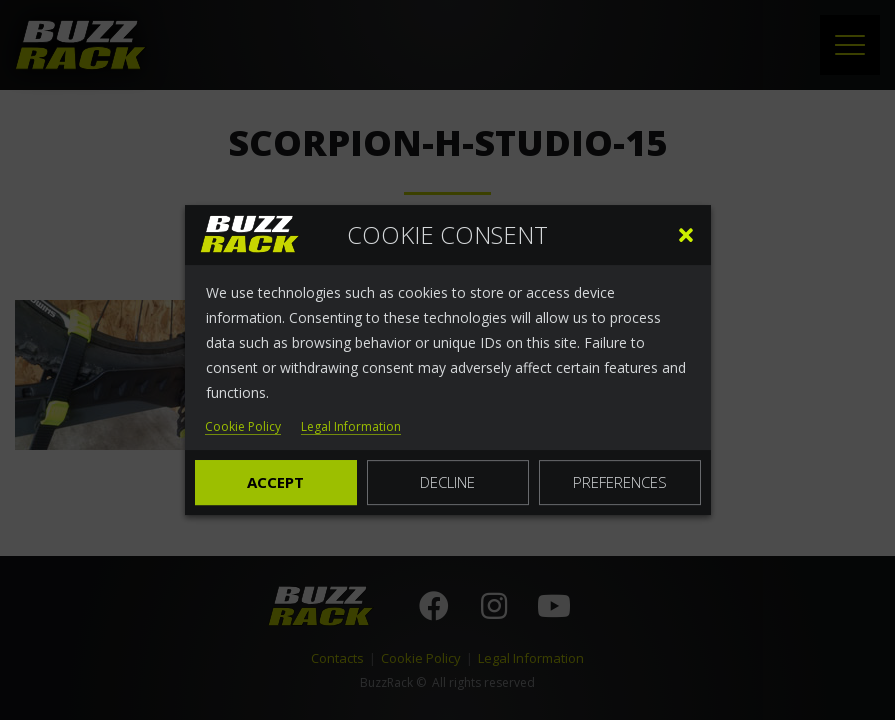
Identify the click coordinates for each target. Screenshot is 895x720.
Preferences (620, 482)
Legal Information (351, 427)
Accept (275, 482)
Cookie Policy (243, 427)
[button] (686, 235)
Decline (447, 482)
